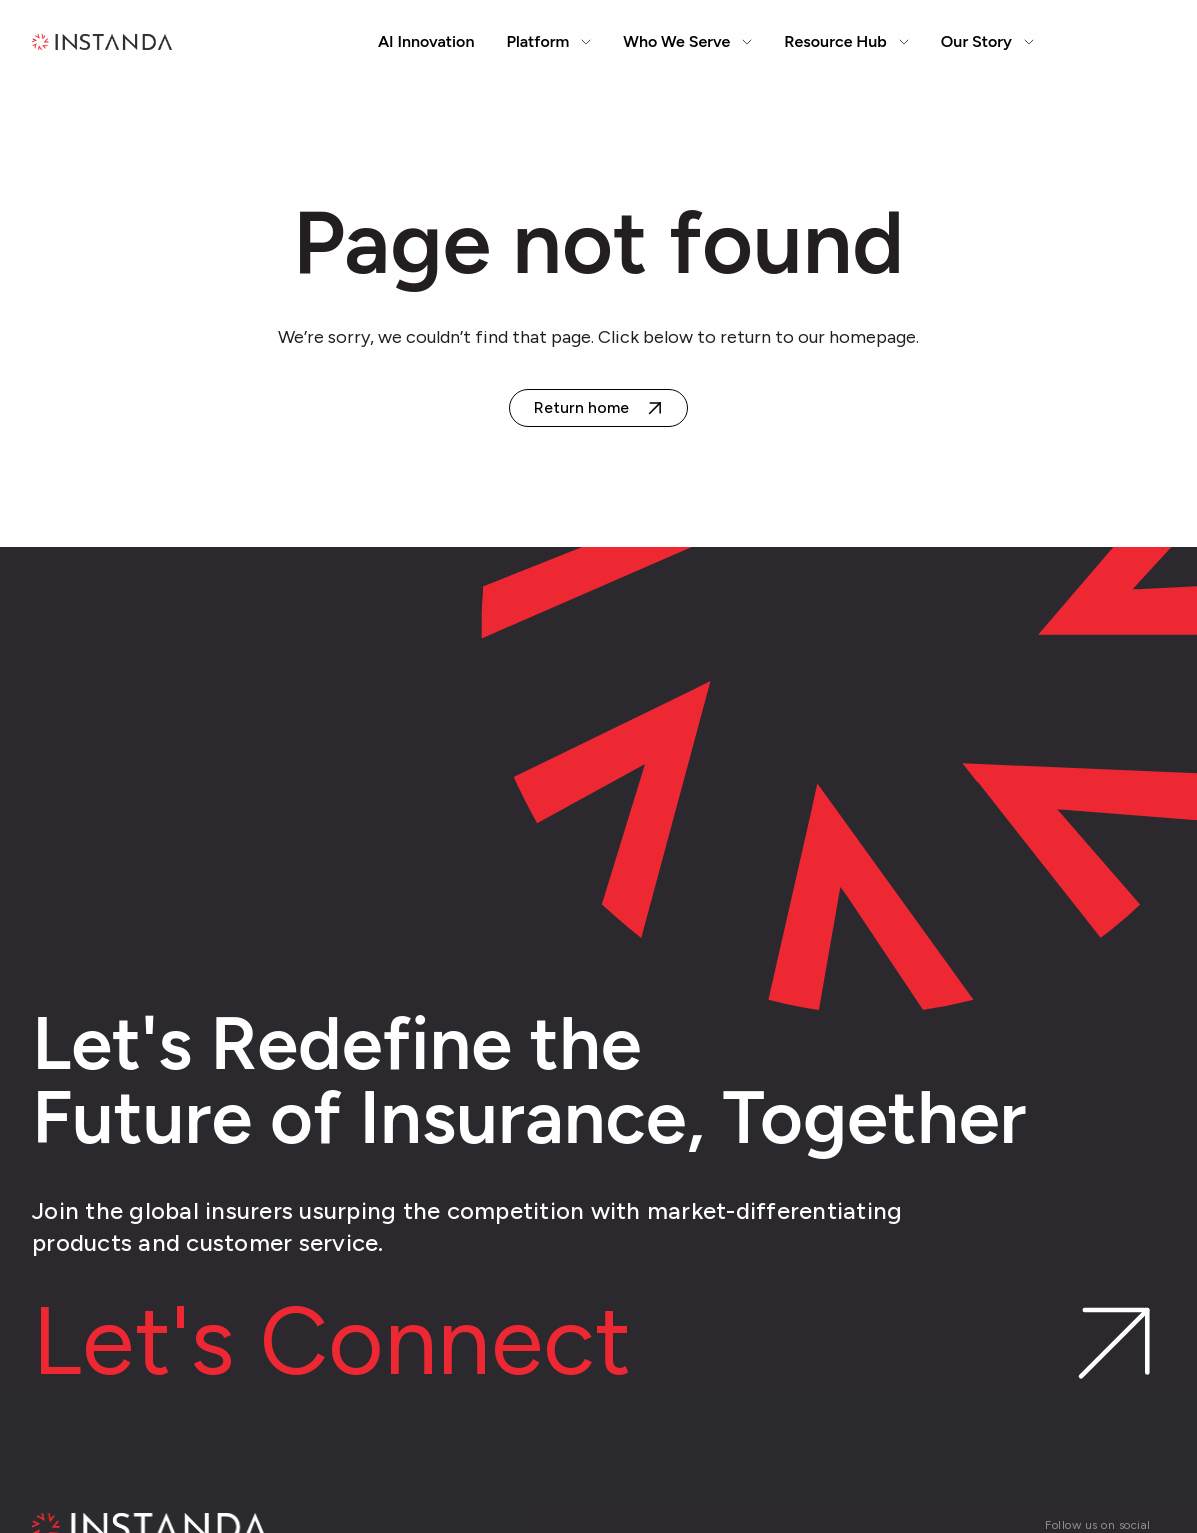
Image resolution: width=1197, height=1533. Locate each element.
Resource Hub (846, 41)
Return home (581, 407)
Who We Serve (687, 41)
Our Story (987, 41)
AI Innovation (426, 41)
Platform (548, 41)
